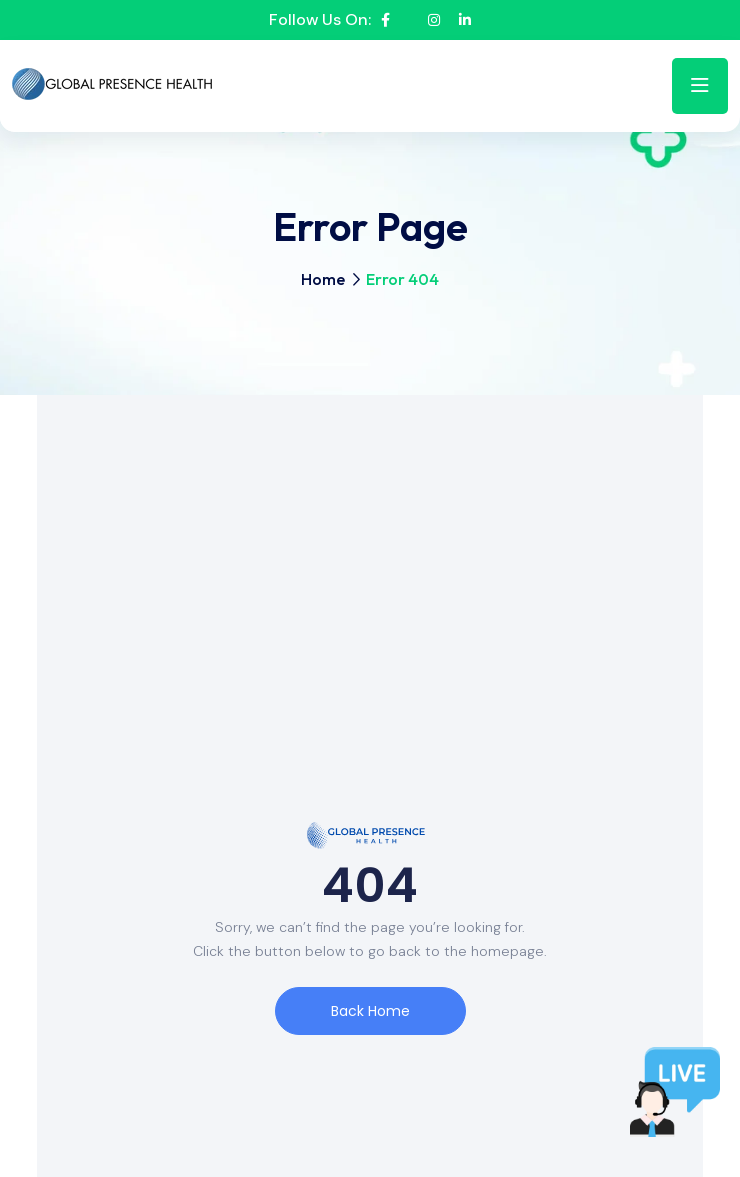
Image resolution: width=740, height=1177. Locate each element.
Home (323, 279)
